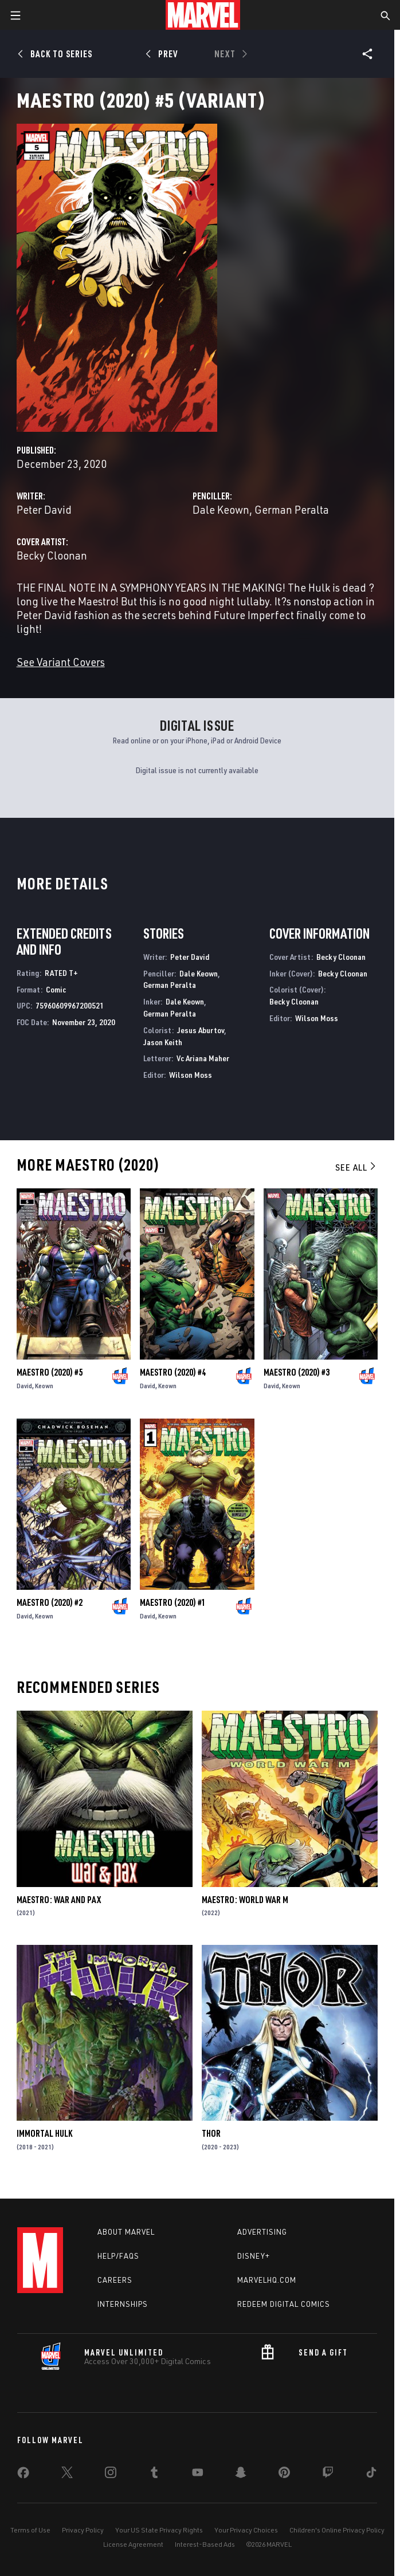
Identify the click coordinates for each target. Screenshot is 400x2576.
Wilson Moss (190, 1075)
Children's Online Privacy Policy (337, 2530)
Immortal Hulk (44, 2133)
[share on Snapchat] (240, 2474)
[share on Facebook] (23, 2475)
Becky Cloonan (52, 555)
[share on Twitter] (67, 2474)
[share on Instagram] (110, 2474)
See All (356, 1167)
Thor (211, 2133)
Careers (114, 2279)
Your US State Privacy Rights (159, 2530)
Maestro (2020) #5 (50, 1372)
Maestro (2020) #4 (173, 1372)
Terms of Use (30, 2530)
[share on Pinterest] (284, 2474)
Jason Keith (162, 1042)
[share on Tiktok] (371, 2474)
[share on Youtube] (197, 2474)
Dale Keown (221, 509)
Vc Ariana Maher (203, 1058)
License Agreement (133, 2544)
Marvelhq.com (266, 2279)
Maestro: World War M (245, 1899)
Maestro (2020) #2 (50, 1602)
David (24, 1385)
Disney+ (253, 2255)
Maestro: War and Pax (59, 1899)
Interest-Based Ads (205, 2544)
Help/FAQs (118, 2255)
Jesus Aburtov (200, 1030)
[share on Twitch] (328, 2474)
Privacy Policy (83, 2530)
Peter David (44, 509)
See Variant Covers (61, 661)
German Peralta (291, 509)
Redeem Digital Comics (283, 2304)
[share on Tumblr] (154, 2474)
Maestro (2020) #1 (173, 1602)
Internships (122, 2304)
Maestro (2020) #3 (297, 1372)
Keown (44, 1385)
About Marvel (126, 2231)
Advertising (262, 2231)
